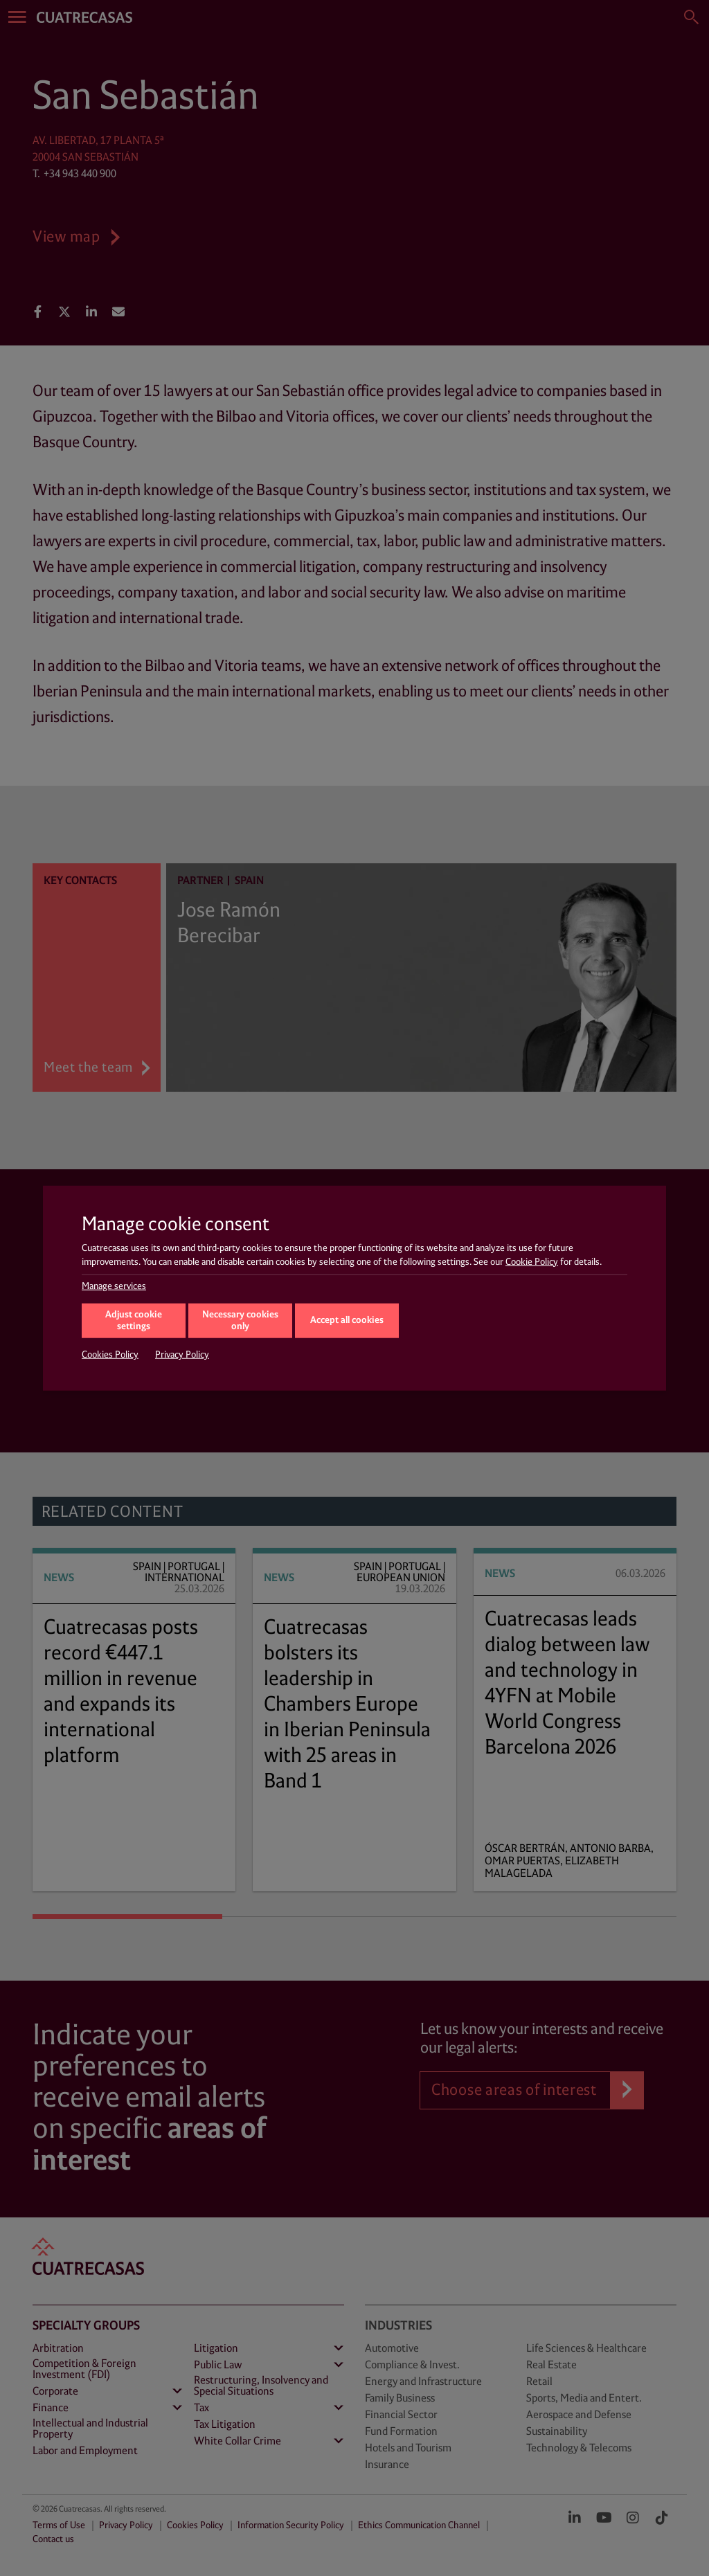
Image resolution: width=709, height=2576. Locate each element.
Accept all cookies (347, 1320)
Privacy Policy (182, 1354)
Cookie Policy (531, 1261)
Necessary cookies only (240, 1321)
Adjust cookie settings (133, 1321)
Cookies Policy (110, 1354)
